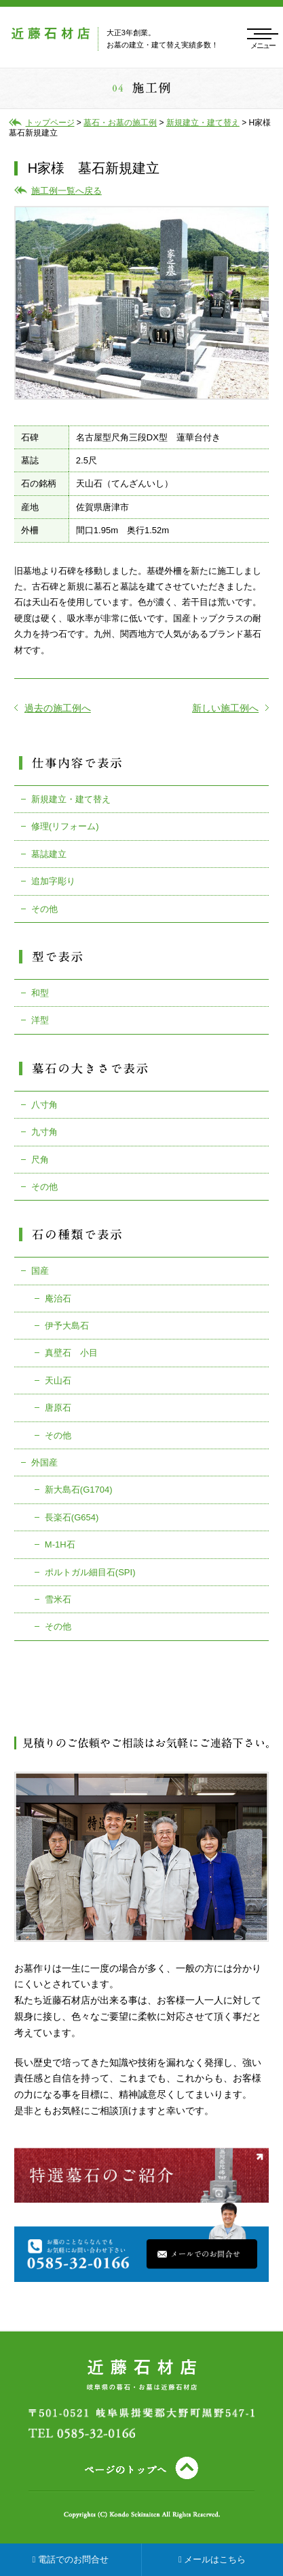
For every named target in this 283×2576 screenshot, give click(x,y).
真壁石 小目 (71, 1353)
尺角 (40, 1160)
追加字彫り (53, 881)
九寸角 (44, 1132)
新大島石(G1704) (79, 1489)
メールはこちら (212, 2559)
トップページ (50, 122)
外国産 (44, 1462)
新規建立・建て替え (71, 799)
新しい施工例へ (230, 708)
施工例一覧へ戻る (66, 191)
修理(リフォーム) (65, 826)
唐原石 (58, 1408)
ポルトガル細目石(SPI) (90, 1572)
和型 (40, 993)
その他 (44, 909)
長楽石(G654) (71, 1517)
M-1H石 (60, 1544)
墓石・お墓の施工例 (120, 122)
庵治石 (58, 1298)
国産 (40, 1271)
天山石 (58, 1380)
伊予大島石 (67, 1326)
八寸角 (44, 1105)
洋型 (40, 1020)
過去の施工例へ (52, 708)
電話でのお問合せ (71, 2559)
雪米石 (58, 1599)
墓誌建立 (49, 854)
